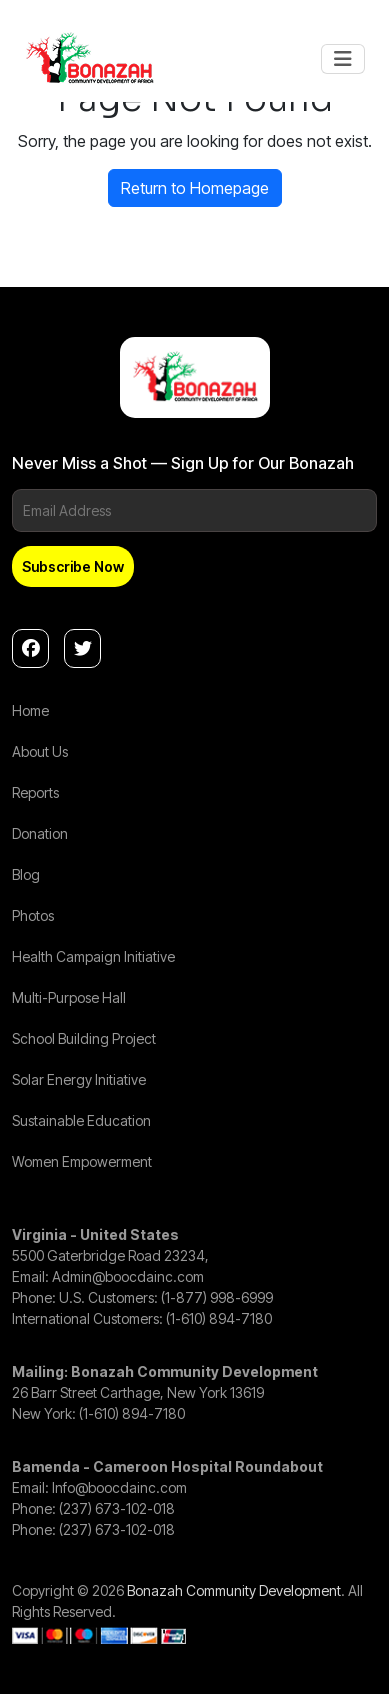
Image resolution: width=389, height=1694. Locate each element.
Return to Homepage (195, 188)
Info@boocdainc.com (119, 1487)
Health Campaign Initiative (93, 956)
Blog (26, 874)
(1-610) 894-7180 (219, 1318)
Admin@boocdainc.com (128, 1276)
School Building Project (84, 1038)
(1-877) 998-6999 (217, 1297)
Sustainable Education (81, 1120)
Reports (35, 792)
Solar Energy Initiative (79, 1079)
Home (30, 710)
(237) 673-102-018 (117, 1508)
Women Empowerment (82, 1161)
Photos (33, 915)
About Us (40, 751)
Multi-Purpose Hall (69, 997)
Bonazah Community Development (234, 1590)
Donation (40, 833)
